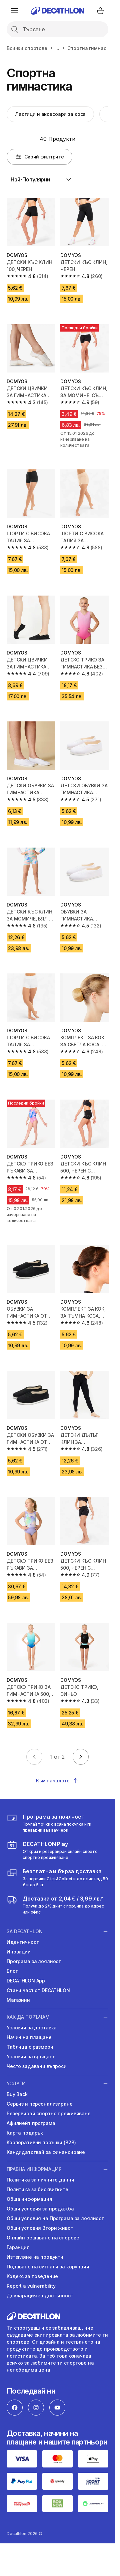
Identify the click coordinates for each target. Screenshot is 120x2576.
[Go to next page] (81, 1757)
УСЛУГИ (16, 2083)
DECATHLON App (26, 1980)
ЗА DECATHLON (25, 1931)
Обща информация (29, 2199)
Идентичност (23, 1942)
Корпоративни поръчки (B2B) (41, 2142)
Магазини (18, 2000)
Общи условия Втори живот (40, 2228)
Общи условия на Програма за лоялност (55, 2218)
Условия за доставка (32, 2027)
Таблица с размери (30, 2047)
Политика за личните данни (40, 2180)
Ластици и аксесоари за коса (50, 114)
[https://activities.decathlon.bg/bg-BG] (57, 1850)
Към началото (57, 1780)
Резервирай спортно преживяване (49, 2113)
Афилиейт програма (31, 2123)
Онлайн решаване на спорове (43, 2237)
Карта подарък (25, 2133)
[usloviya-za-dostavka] (57, 1877)
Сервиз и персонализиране (40, 2104)
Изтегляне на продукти (35, 2257)
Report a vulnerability (31, 2286)
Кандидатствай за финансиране (46, 2152)
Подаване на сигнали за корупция (48, 2266)
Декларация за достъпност (40, 2295)
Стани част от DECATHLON (38, 1990)
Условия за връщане (31, 2056)
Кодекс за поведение (32, 2276)
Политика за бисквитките (37, 2189)
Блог (12, 1971)
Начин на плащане (29, 2037)
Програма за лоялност (34, 1961)
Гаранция (18, 2247)
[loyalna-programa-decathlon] (57, 1823)
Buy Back (17, 2094)
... (57, 48)
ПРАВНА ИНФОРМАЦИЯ (34, 2169)
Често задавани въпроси (37, 2066)
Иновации (19, 1951)
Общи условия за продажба (40, 2208)
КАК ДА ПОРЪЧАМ (28, 2017)
